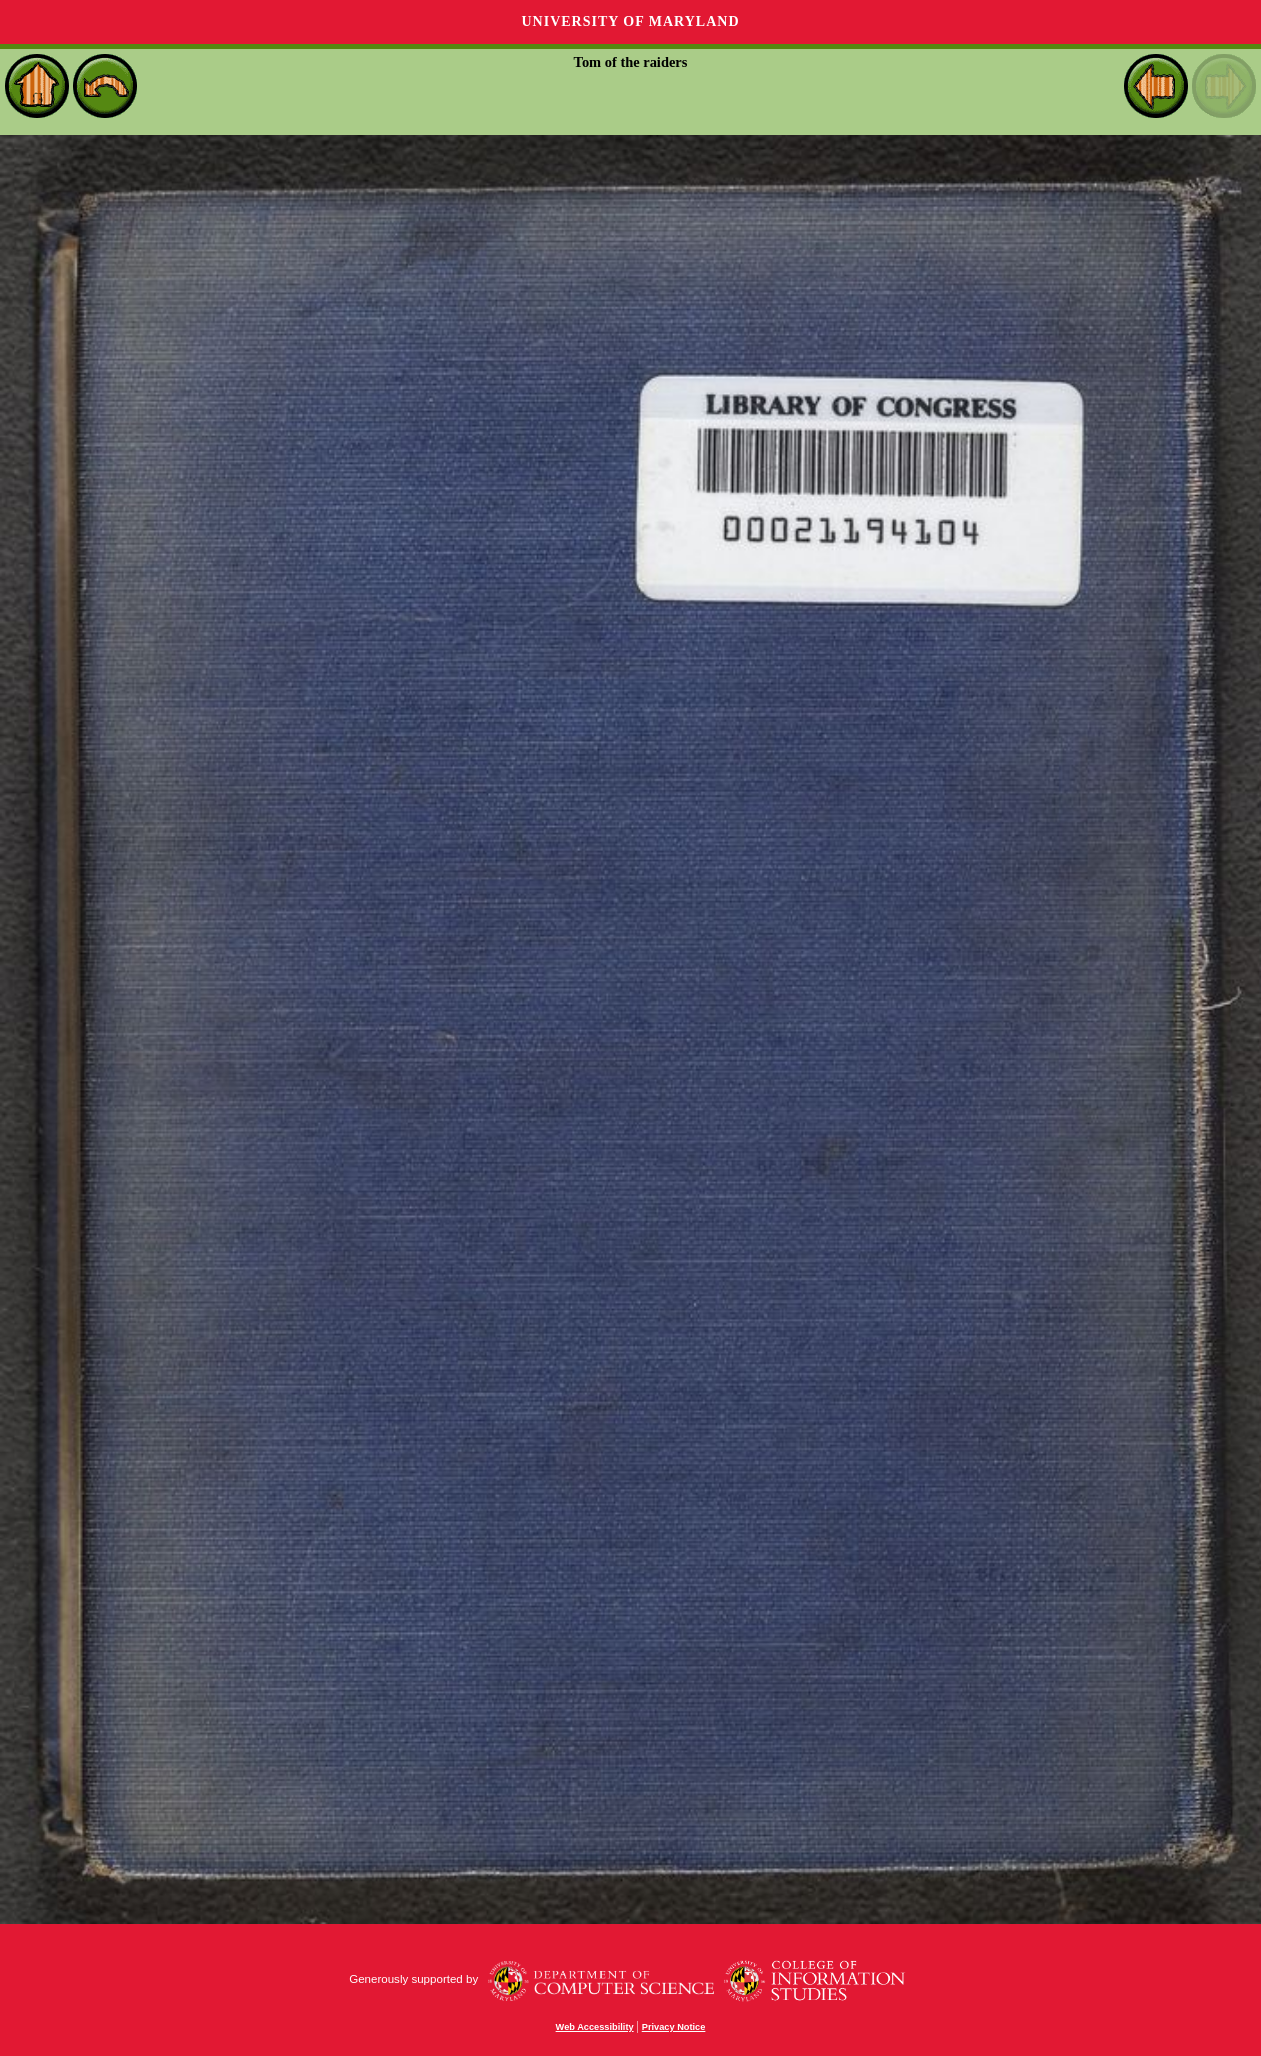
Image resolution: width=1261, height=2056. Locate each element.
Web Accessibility (595, 2027)
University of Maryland (630, 21)
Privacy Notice (674, 2027)
